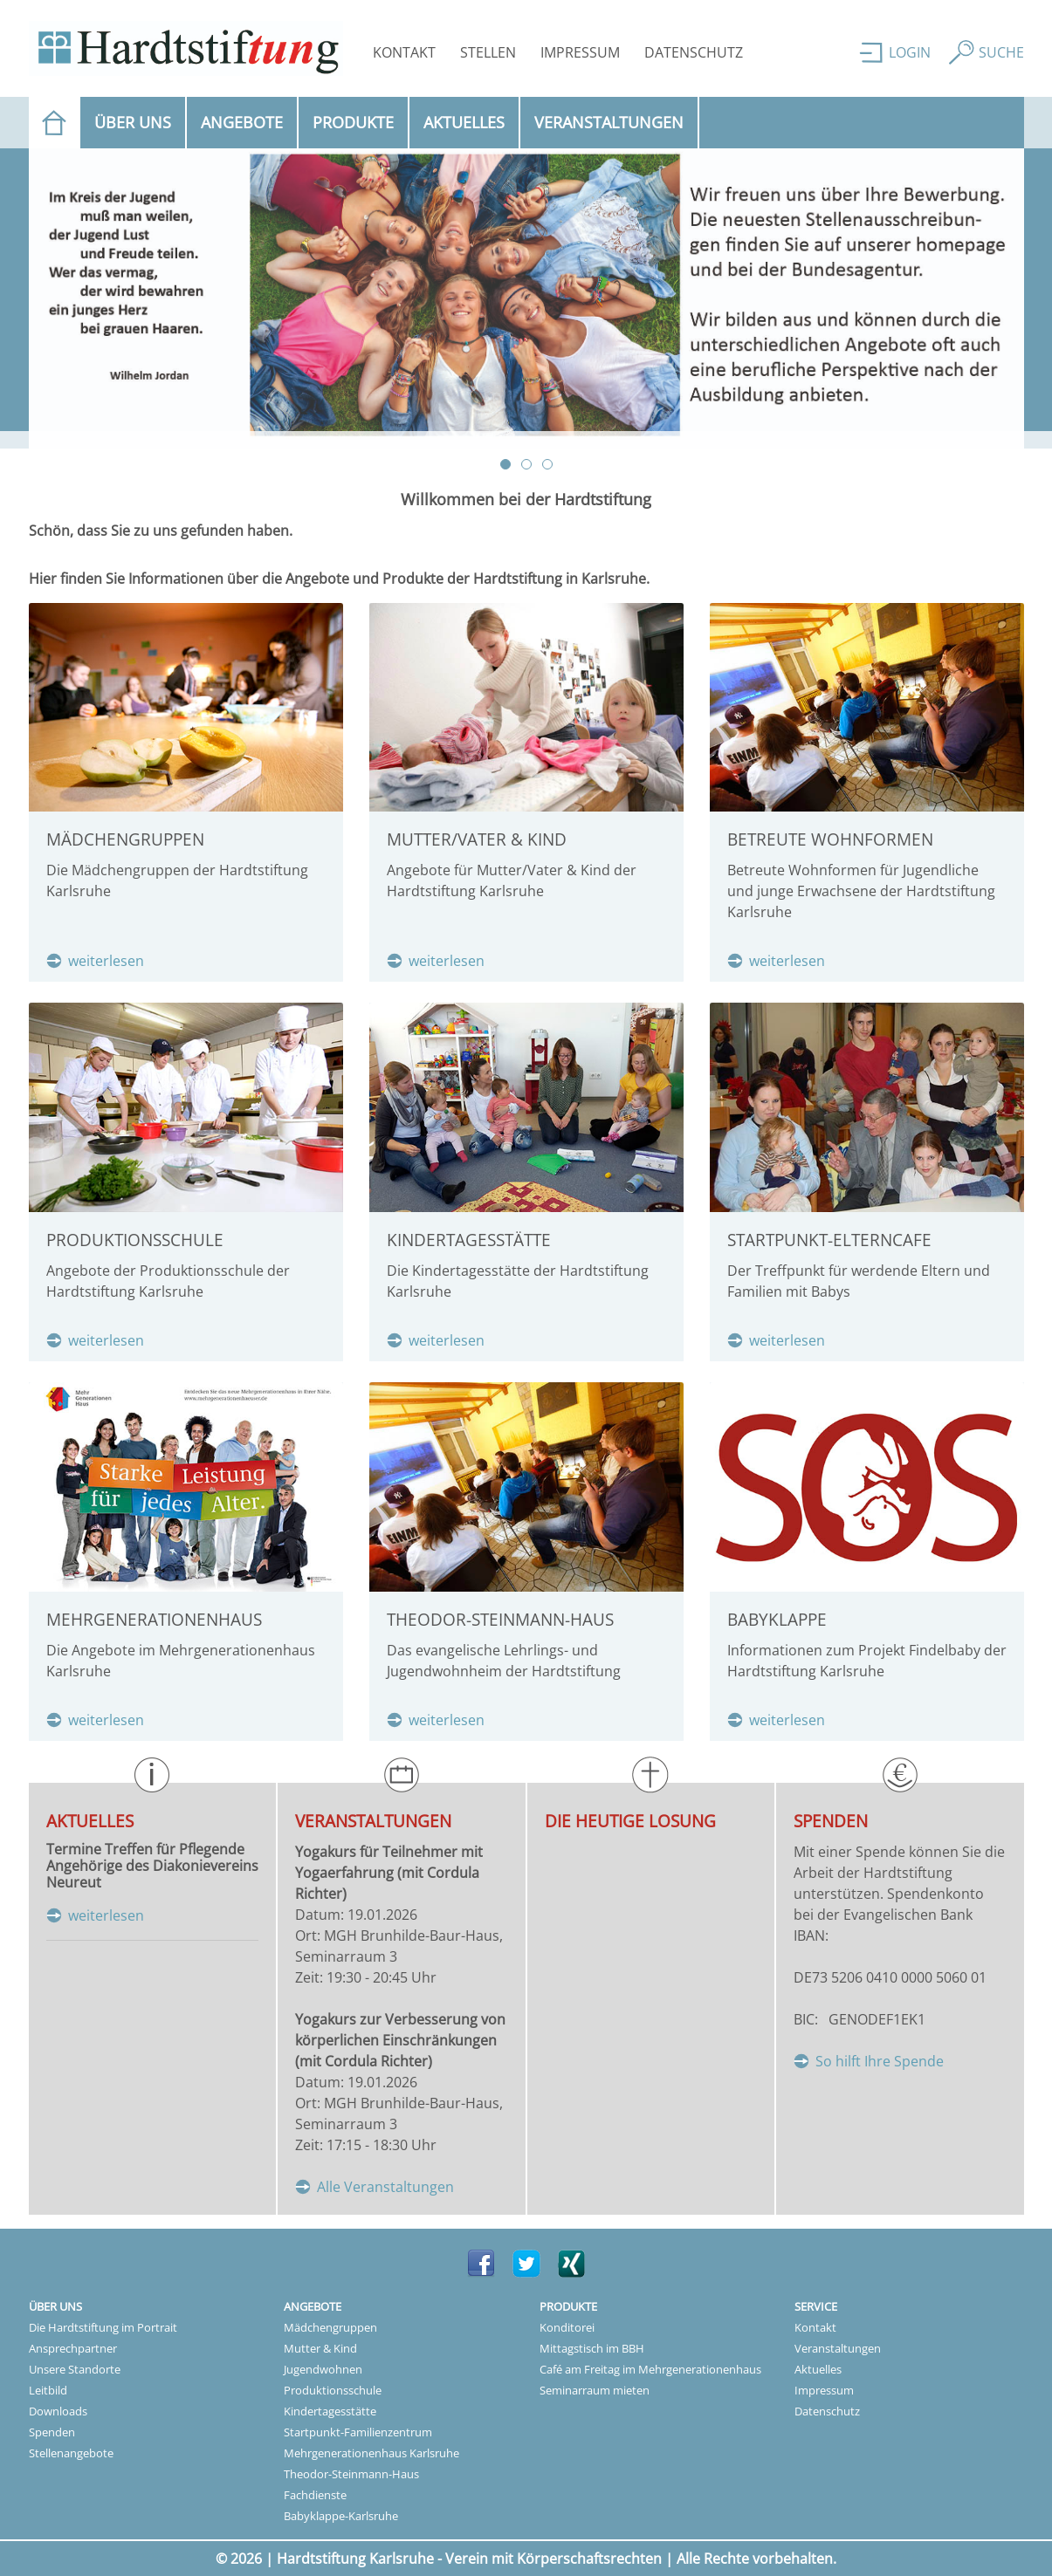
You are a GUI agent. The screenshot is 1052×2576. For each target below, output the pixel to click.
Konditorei (567, 2327)
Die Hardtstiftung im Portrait (103, 2327)
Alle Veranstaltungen (385, 2186)
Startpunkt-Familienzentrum (358, 2432)
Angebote (242, 122)
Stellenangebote (71, 2453)
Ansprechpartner (73, 2348)
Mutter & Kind (320, 2348)
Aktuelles (464, 122)
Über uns (132, 122)
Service (815, 2306)
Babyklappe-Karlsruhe (341, 2516)
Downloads (58, 2411)
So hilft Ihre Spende (879, 2061)
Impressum (580, 52)
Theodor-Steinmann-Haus (351, 2474)
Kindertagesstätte (330, 2411)
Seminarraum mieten (595, 2390)
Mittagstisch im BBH (592, 2348)
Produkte (353, 122)
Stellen (488, 52)
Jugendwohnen (323, 2369)
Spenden (52, 2432)
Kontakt (404, 52)
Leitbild (48, 2390)
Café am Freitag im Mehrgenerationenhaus (650, 2369)
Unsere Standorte (74, 2369)
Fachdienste (315, 2495)
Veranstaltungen (609, 122)
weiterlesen (106, 960)
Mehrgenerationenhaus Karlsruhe (371, 2453)
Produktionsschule (333, 2390)
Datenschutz (693, 52)
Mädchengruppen (330, 2327)
